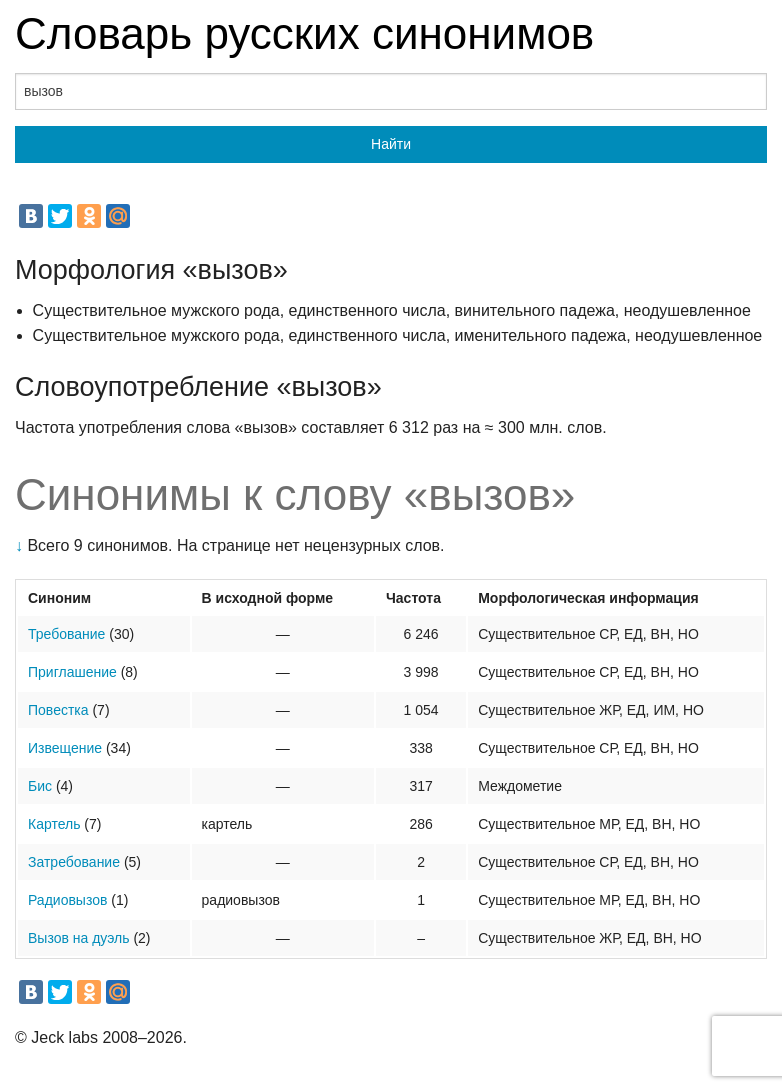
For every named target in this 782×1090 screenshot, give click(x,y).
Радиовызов (67, 900)
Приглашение (72, 672)
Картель (54, 824)
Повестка (58, 710)
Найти (391, 144)
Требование (66, 634)
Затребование (74, 862)
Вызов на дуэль (79, 938)
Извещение (65, 748)
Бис (40, 786)
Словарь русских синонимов (304, 33)
